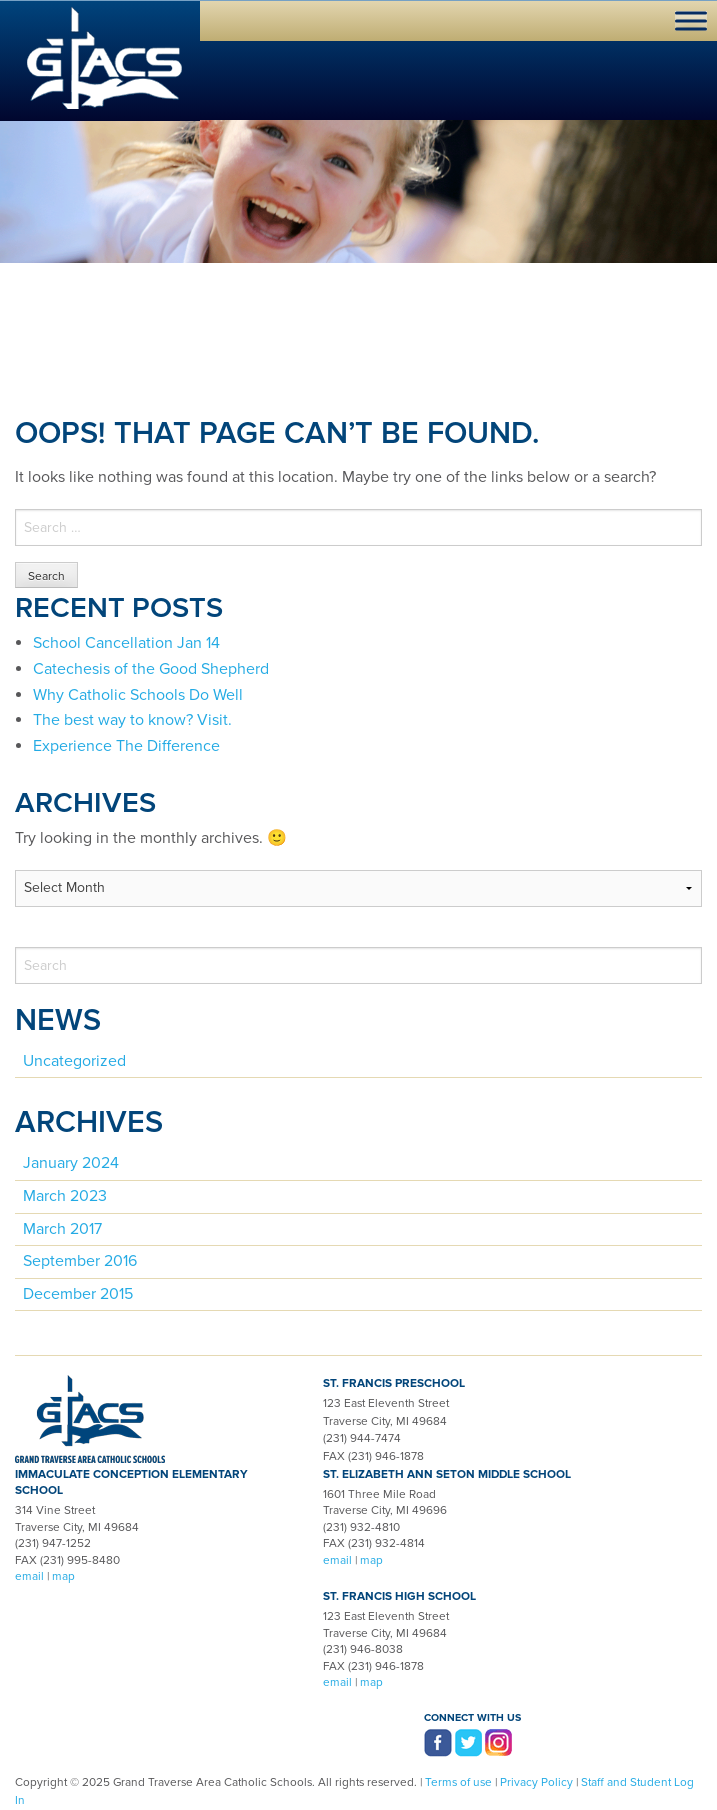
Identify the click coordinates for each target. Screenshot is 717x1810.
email (29, 1576)
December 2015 (78, 1294)
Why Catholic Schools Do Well (138, 695)
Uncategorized (74, 1061)
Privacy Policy (536, 1782)
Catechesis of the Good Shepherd (151, 669)
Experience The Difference (126, 746)
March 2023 (65, 1196)
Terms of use (458, 1782)
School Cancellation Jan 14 (126, 643)
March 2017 (62, 1229)
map (63, 1576)
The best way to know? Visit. (132, 720)
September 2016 (80, 1261)
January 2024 (71, 1163)
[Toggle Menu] (691, 20)
